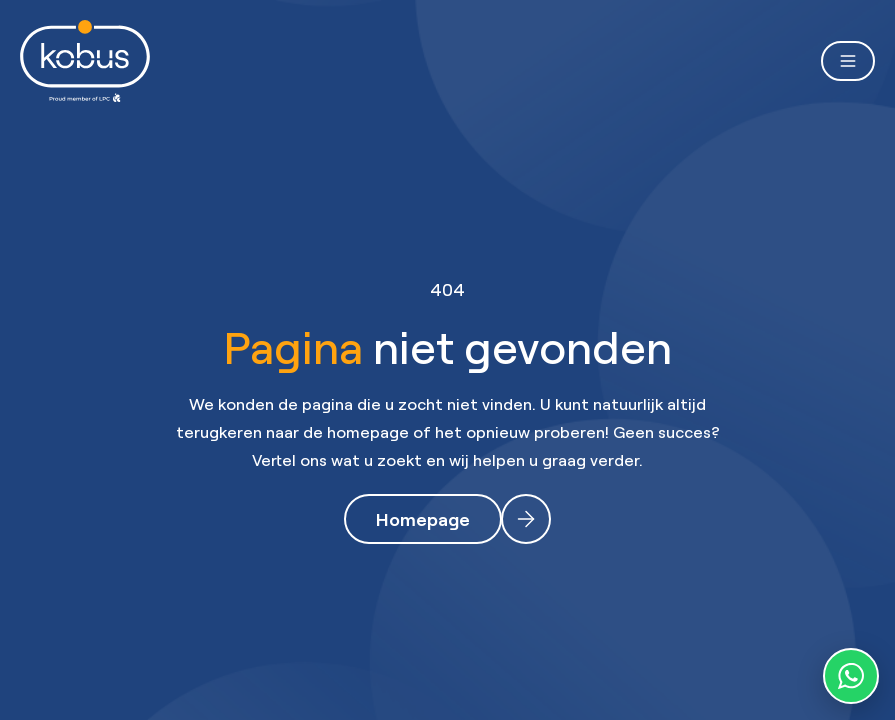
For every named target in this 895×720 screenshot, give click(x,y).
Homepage (423, 519)
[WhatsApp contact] (851, 676)
